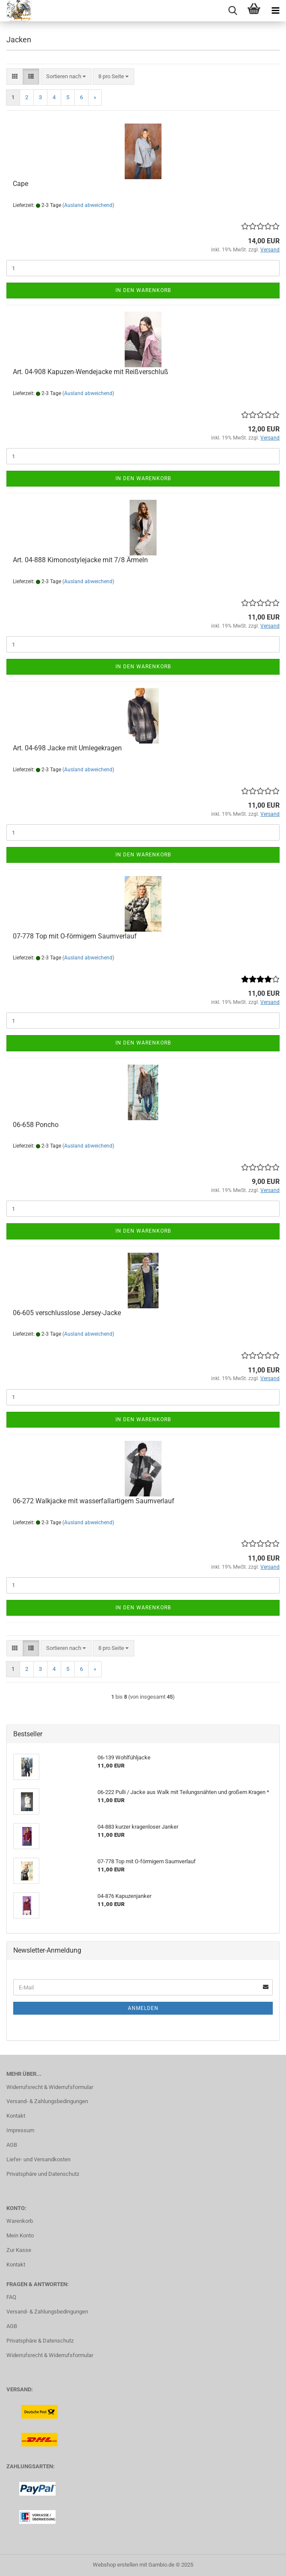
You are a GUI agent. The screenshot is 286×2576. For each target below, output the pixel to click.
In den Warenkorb (143, 290)
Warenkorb (19, 2221)
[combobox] (66, 76)
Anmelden (143, 2008)
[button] (14, 76)
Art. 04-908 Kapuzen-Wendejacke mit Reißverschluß (90, 372)
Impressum (20, 2130)
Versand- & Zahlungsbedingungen (47, 2101)
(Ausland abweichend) (88, 205)
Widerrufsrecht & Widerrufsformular (49, 2087)
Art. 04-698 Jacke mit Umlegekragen (67, 748)
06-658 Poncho (36, 1125)
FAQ (11, 2297)
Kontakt (15, 2116)
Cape (20, 184)
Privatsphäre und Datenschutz (42, 2174)
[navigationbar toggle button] (275, 10)
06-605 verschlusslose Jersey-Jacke (67, 1313)
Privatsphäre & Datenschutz (40, 2340)
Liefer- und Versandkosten (38, 2159)
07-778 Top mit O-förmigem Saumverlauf (75, 936)
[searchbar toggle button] (232, 10)
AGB (11, 2145)
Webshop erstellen (115, 2564)
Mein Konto (20, 2235)
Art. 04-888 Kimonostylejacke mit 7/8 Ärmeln (80, 560)
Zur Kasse (18, 2250)
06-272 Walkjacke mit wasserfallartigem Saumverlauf (93, 1501)
